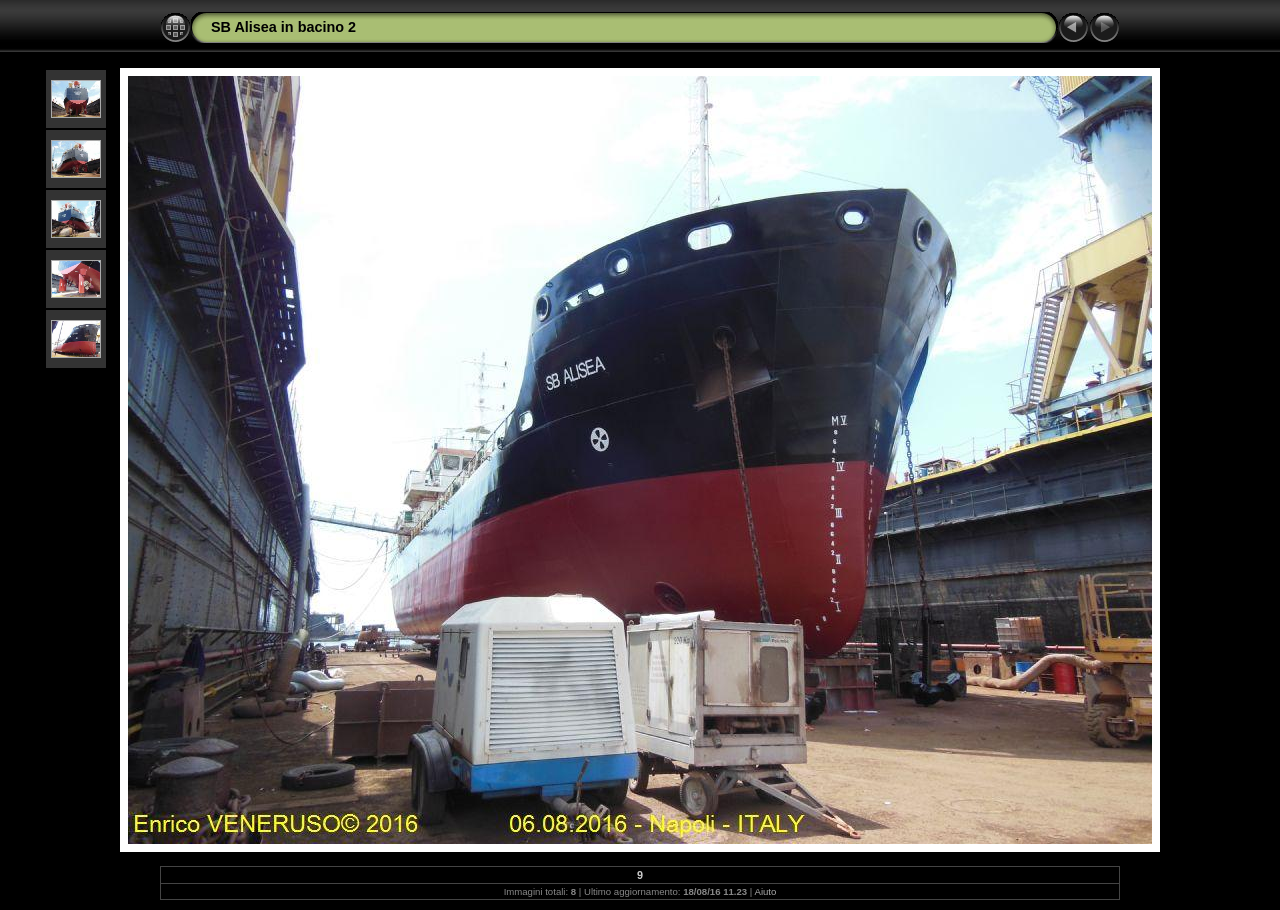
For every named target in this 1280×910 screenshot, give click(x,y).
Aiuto (766, 891)
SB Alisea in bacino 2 (283, 27)
